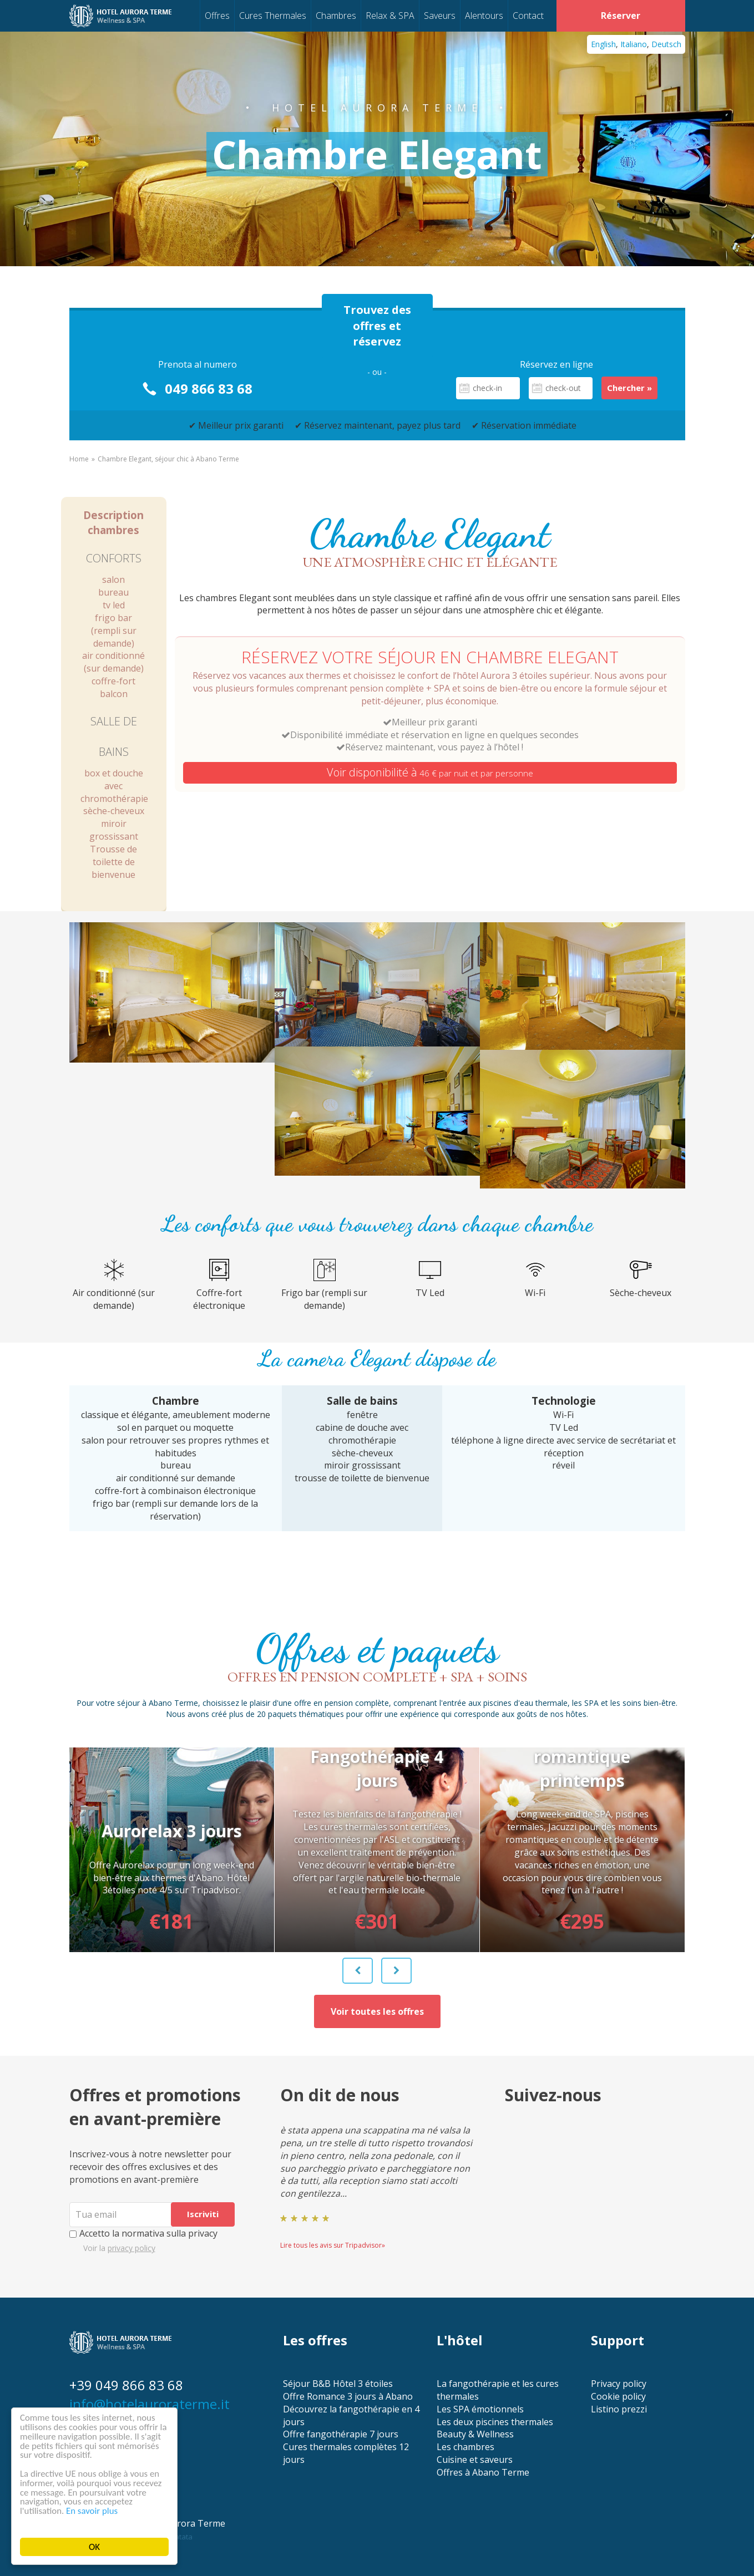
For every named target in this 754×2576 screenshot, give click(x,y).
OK (94, 2547)
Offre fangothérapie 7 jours (340, 2434)
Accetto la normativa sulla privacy (143, 2233)
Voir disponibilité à (430, 772)
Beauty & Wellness (475, 2434)
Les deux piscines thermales (495, 2422)
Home (79, 459)
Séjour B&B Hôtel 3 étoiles (338, 2383)
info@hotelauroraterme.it (149, 2404)
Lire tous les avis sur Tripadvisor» (332, 2245)
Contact (528, 15)
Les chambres (465, 2447)
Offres (217, 15)
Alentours (484, 15)
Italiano (633, 44)
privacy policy (131, 2248)
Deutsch (666, 44)
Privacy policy (618, 2383)
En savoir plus (93, 2511)
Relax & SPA (390, 15)
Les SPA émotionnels (480, 2409)
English (603, 44)
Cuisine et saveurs (475, 2459)
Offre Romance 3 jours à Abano (348, 2396)
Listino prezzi (619, 2409)
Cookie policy (618, 2396)
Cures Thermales (272, 15)
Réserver (620, 15)
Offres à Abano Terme (483, 2472)
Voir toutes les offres (377, 2011)
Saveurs (440, 15)
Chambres (336, 15)
